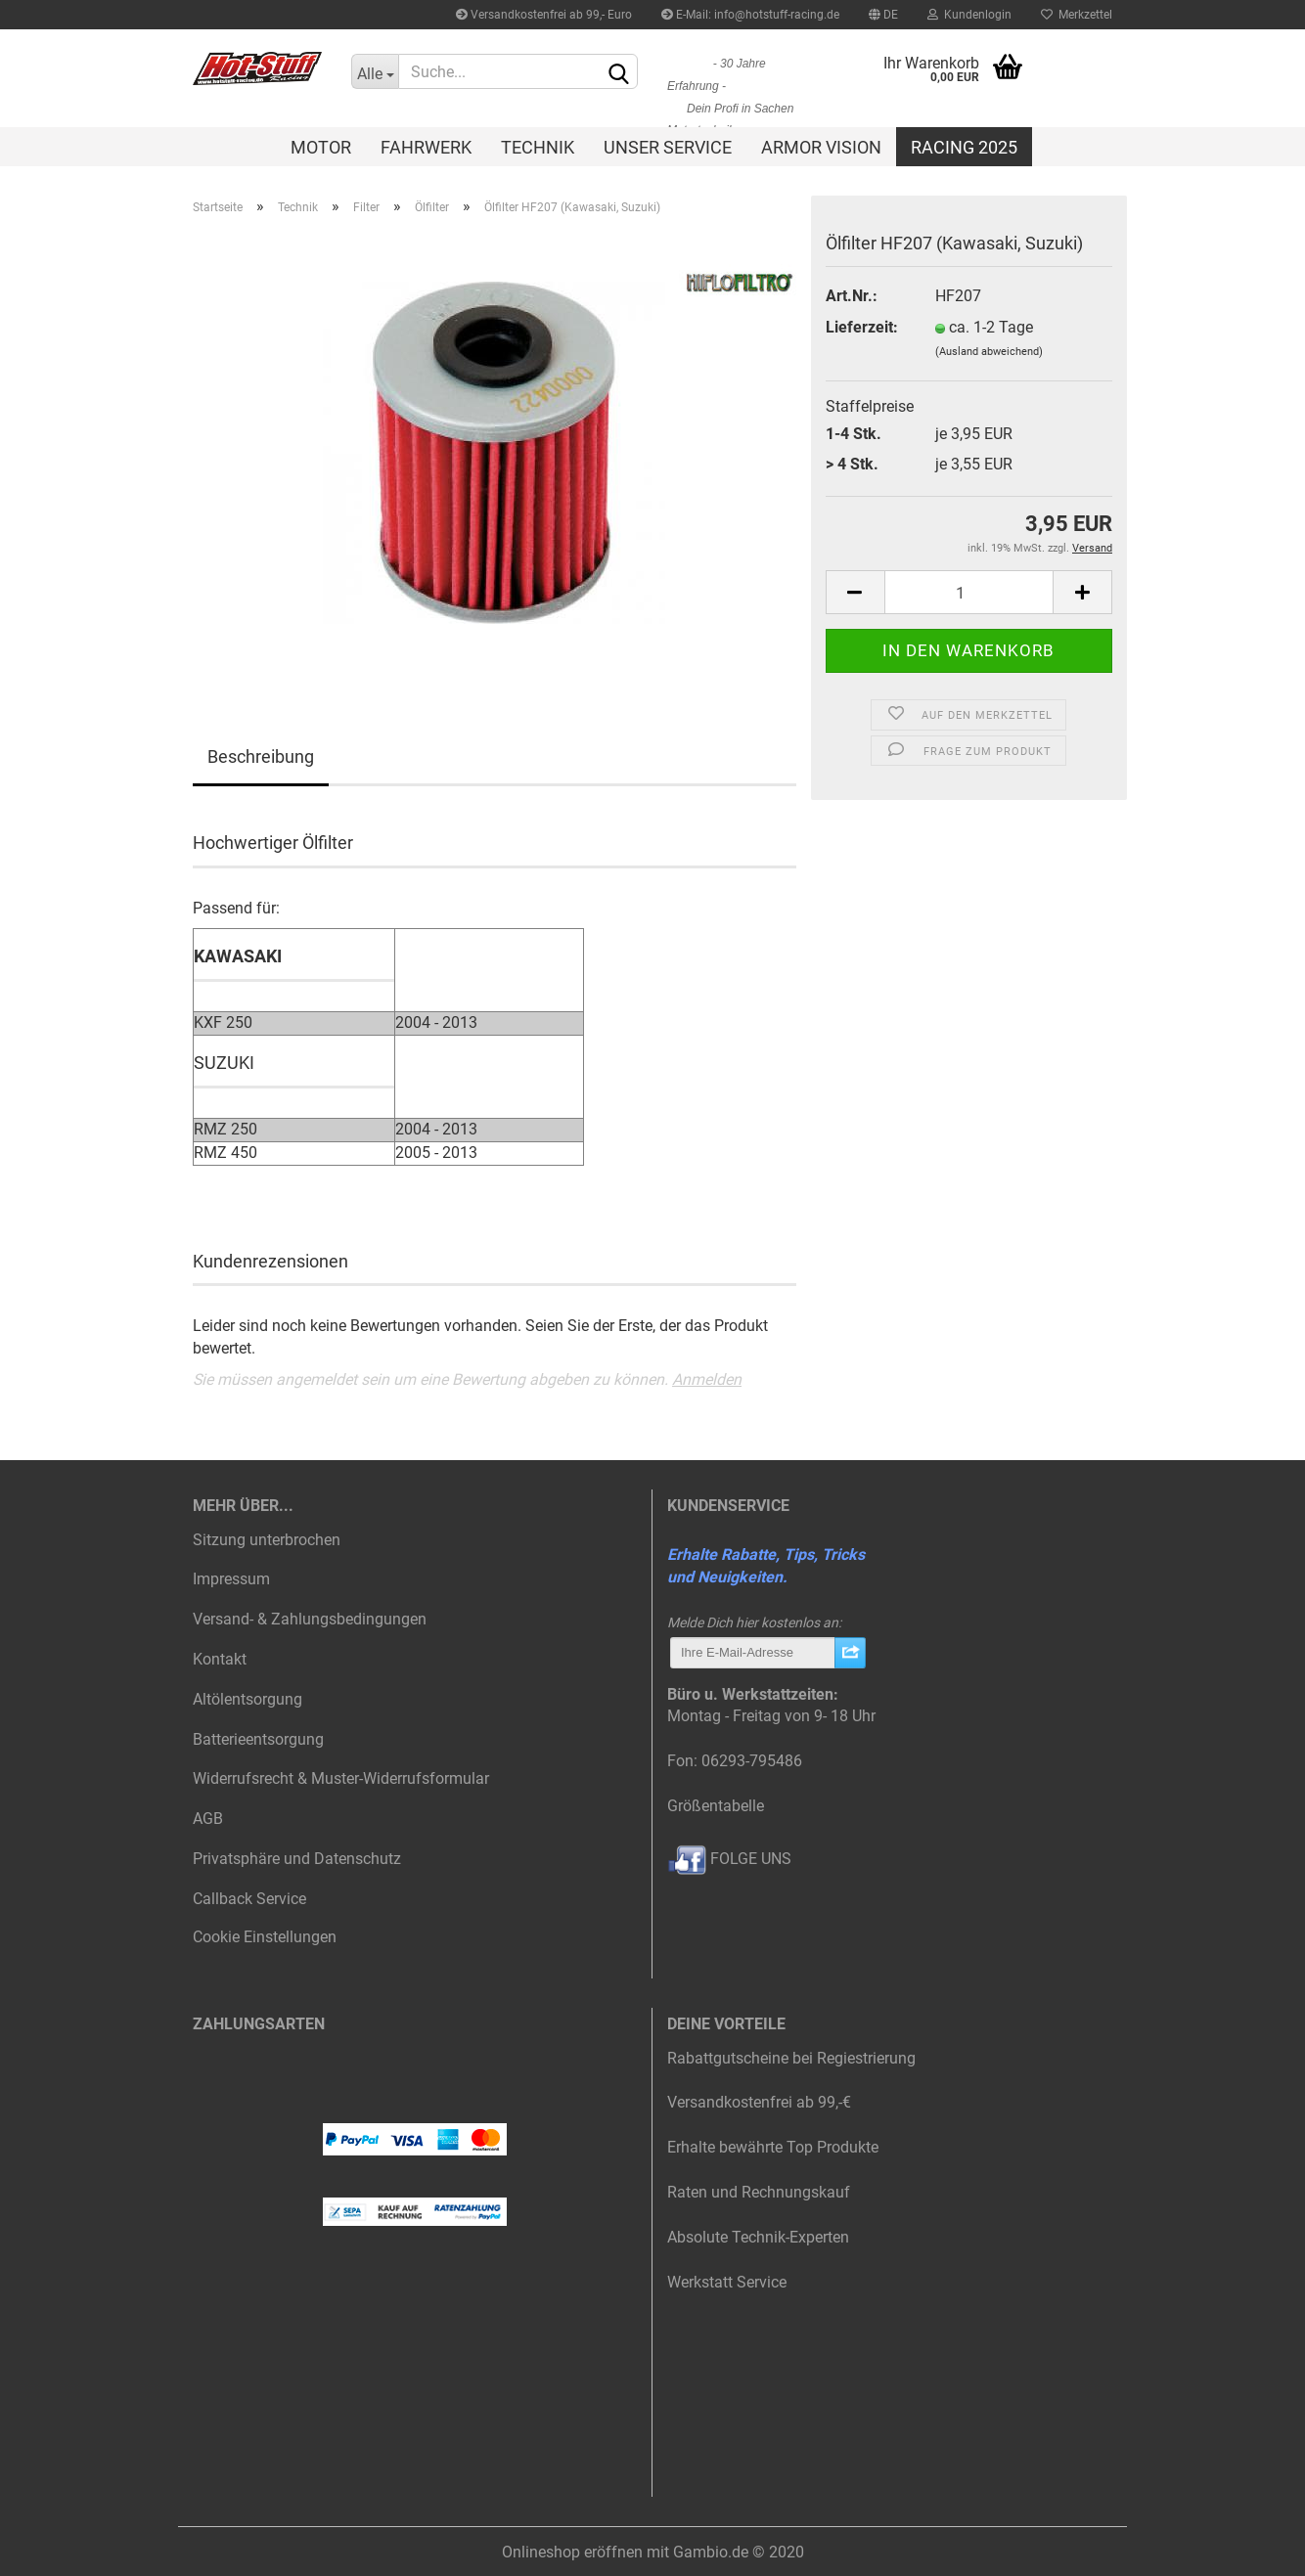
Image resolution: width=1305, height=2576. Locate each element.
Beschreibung (260, 756)
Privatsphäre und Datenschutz (297, 1858)
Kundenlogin (969, 15)
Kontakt (220, 1659)
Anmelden (707, 1379)
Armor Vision (821, 147)
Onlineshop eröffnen (572, 2552)
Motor (321, 147)
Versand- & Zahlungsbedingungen (310, 1619)
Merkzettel (1076, 15)
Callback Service (249, 1898)
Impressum (231, 1579)
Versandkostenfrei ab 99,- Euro (544, 15)
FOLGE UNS (729, 1858)
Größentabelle (715, 1806)
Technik (537, 147)
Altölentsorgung (247, 1699)
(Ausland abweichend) (989, 351)
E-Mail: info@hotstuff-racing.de (750, 15)
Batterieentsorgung (258, 1739)
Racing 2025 (964, 147)
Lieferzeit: (862, 327)
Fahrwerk (426, 147)
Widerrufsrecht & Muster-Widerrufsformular (341, 1778)
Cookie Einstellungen (265, 1937)
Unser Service (668, 147)
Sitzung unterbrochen (266, 1540)
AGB (208, 1818)
